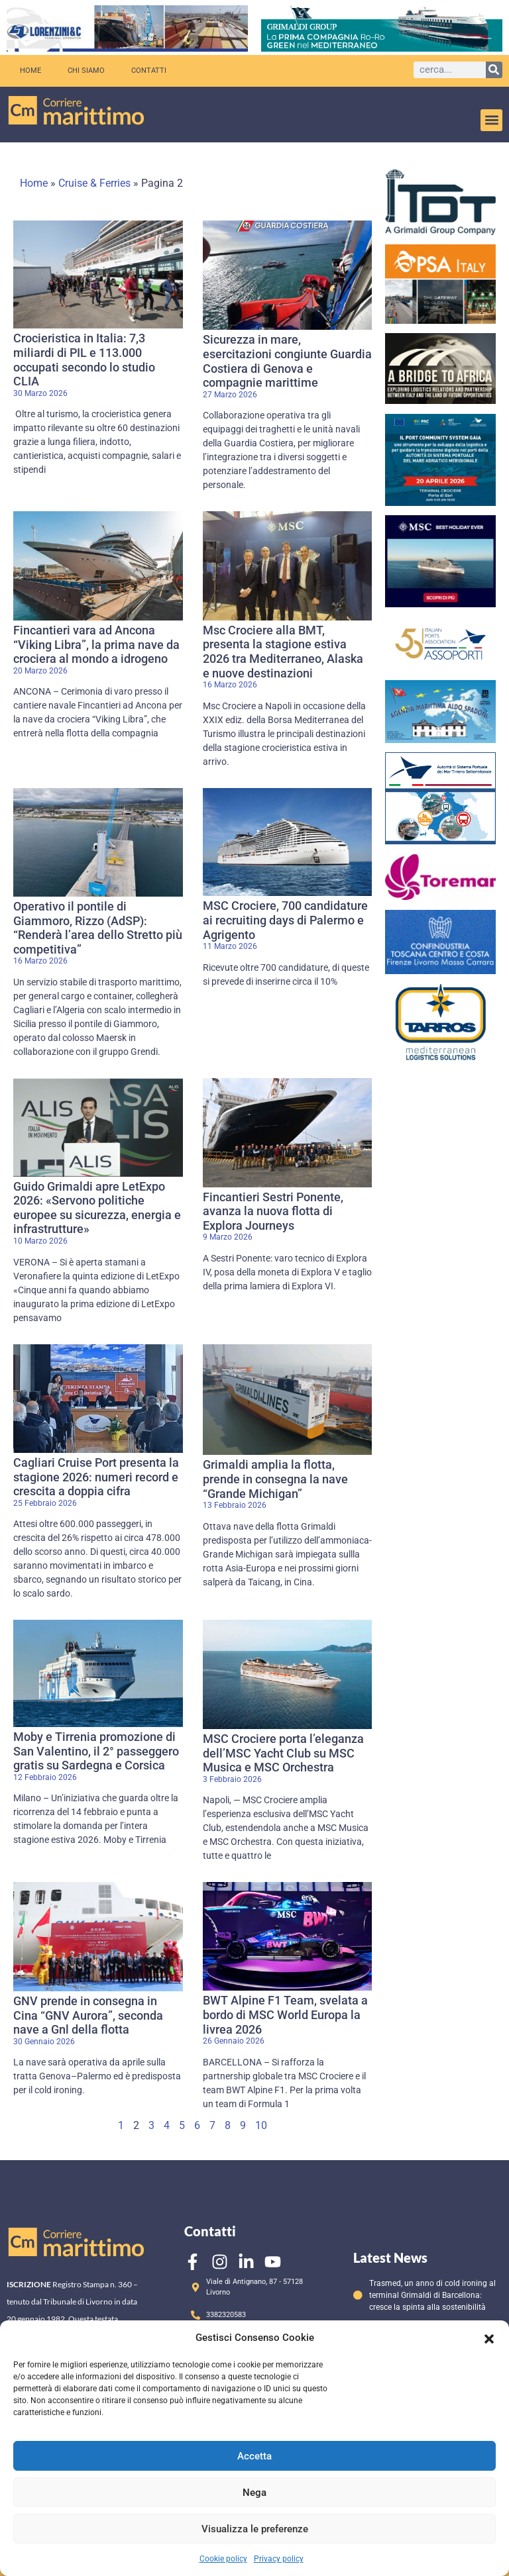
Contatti (148, 70)
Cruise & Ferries (94, 183)
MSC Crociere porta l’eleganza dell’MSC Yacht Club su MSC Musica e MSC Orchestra (283, 1753)
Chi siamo (86, 70)
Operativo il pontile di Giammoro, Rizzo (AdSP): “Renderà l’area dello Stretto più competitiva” (97, 927)
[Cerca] (494, 70)
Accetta (254, 2456)
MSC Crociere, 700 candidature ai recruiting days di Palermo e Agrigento (285, 920)
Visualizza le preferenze (254, 2529)
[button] (489, 2337)
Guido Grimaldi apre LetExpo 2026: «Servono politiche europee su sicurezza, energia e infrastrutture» (97, 1207)
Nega (254, 2493)
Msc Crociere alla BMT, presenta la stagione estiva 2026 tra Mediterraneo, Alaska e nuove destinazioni (283, 651)
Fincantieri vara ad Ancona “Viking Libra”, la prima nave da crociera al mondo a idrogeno (96, 644)
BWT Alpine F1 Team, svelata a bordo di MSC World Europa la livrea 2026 (285, 2014)
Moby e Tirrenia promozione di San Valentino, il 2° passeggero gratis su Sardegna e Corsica (96, 1751)
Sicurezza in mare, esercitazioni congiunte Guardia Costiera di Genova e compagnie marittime (287, 360)
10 (261, 2125)
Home (30, 70)
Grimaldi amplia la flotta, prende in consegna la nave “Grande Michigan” (275, 1479)
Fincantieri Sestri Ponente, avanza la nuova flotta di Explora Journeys (273, 1211)
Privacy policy (279, 2558)
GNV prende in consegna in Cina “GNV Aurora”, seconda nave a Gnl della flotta (88, 2015)
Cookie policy (223, 2558)
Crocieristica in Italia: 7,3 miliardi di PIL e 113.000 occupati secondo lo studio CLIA (84, 359)
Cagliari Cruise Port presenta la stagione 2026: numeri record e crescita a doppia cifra (96, 1477)
